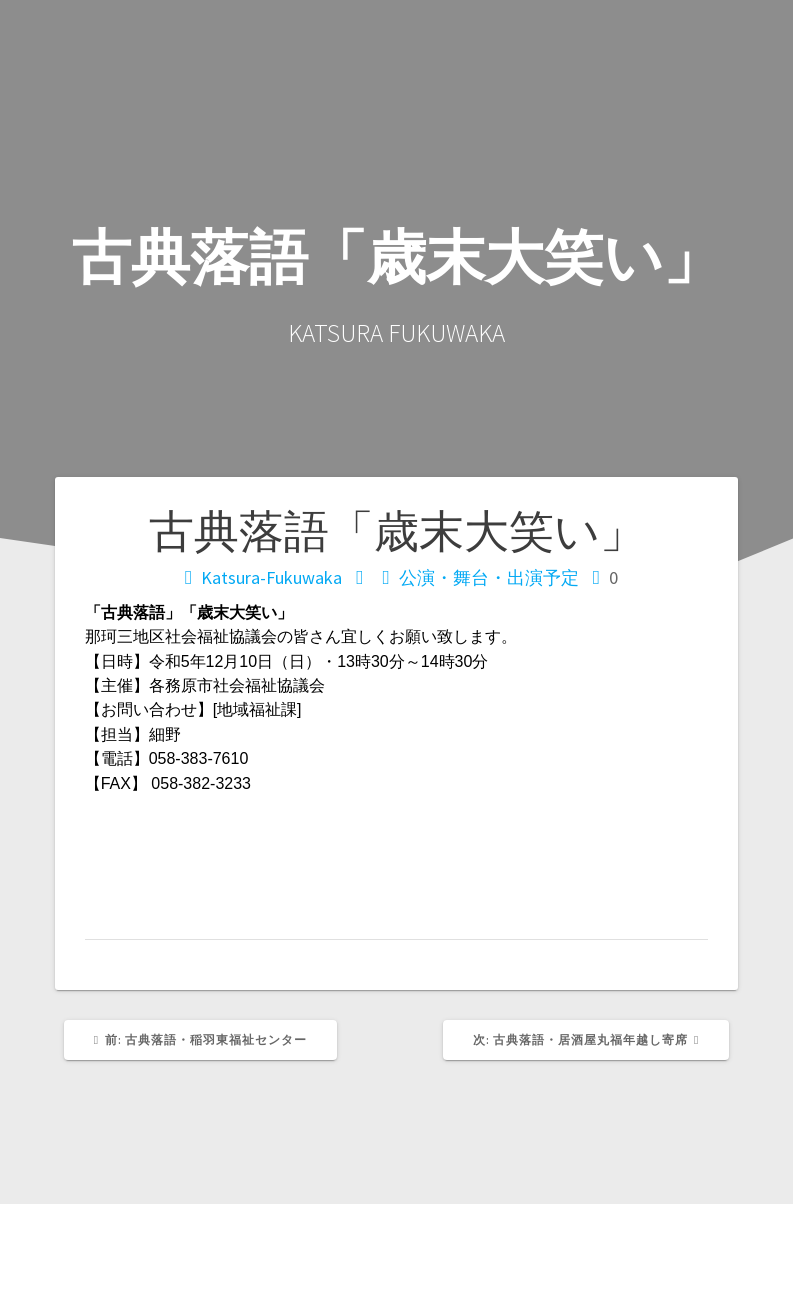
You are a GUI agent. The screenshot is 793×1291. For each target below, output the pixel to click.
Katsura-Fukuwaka (271, 577)
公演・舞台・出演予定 (489, 577)
